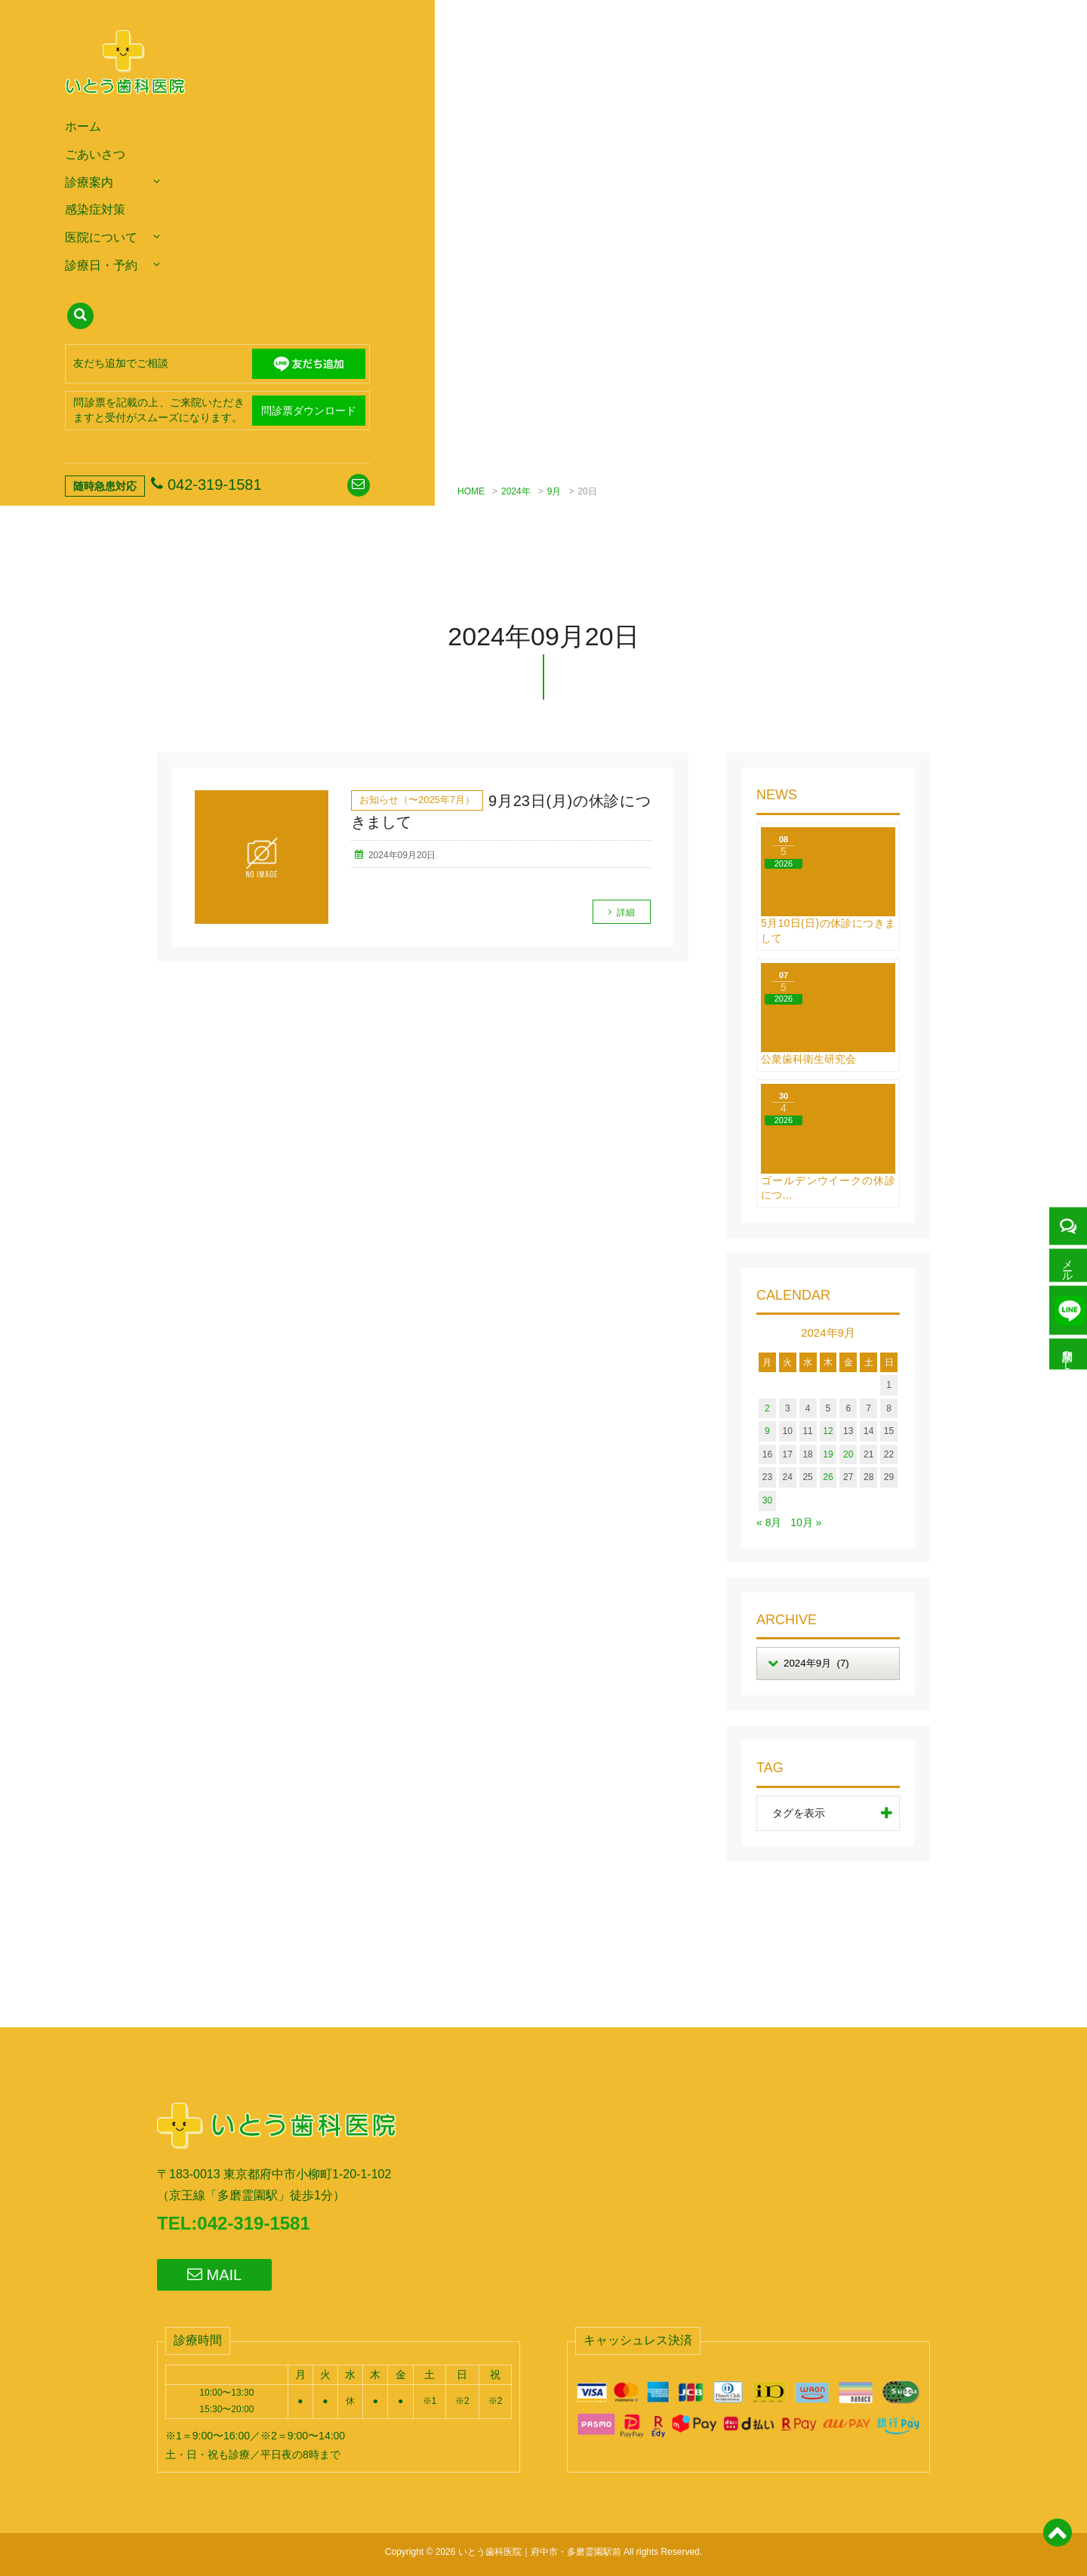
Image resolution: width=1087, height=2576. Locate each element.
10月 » (805, 1522)
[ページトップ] (1057, 2540)
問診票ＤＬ (1068, 1357)
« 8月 (768, 1522)
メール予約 (1068, 1262)
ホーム (83, 126)
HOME (471, 491)
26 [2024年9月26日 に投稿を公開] (828, 1477)
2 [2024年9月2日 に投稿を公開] (767, 1408)
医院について (101, 237)
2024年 (516, 491)
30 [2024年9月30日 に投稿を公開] (767, 1500)
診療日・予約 (101, 265)
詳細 (626, 912)
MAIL (214, 2274)
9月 (554, 491)
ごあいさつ (95, 154)
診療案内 (89, 182)
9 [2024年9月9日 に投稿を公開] (767, 1431)
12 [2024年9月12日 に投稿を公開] (828, 1431)
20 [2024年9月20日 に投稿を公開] (848, 1454)
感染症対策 (95, 209)
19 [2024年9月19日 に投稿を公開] (828, 1454)
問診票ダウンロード (308, 411)
